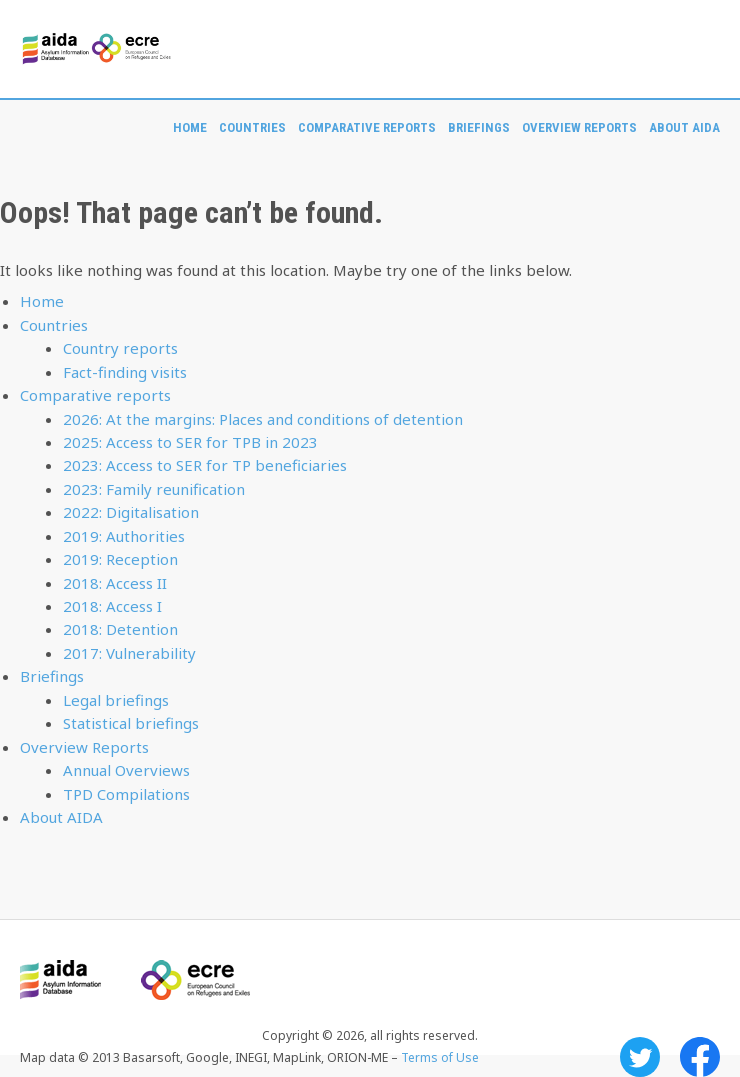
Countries (252, 127)
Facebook (700, 1057)
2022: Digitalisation (131, 512)
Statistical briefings (131, 723)
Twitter (640, 1057)
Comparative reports (367, 127)
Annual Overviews (126, 770)
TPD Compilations (126, 794)
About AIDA (684, 127)
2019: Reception (120, 559)
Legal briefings (116, 700)
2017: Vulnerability (129, 653)
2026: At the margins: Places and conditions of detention (263, 419)
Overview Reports (579, 127)
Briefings (479, 127)
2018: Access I (112, 606)
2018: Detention (120, 629)
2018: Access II (115, 583)
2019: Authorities (124, 536)
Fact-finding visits (125, 372)
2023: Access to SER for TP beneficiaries (205, 465)
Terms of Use (440, 1057)
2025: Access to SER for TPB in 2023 (190, 442)
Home (190, 127)
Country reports (120, 348)
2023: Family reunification (154, 489)
